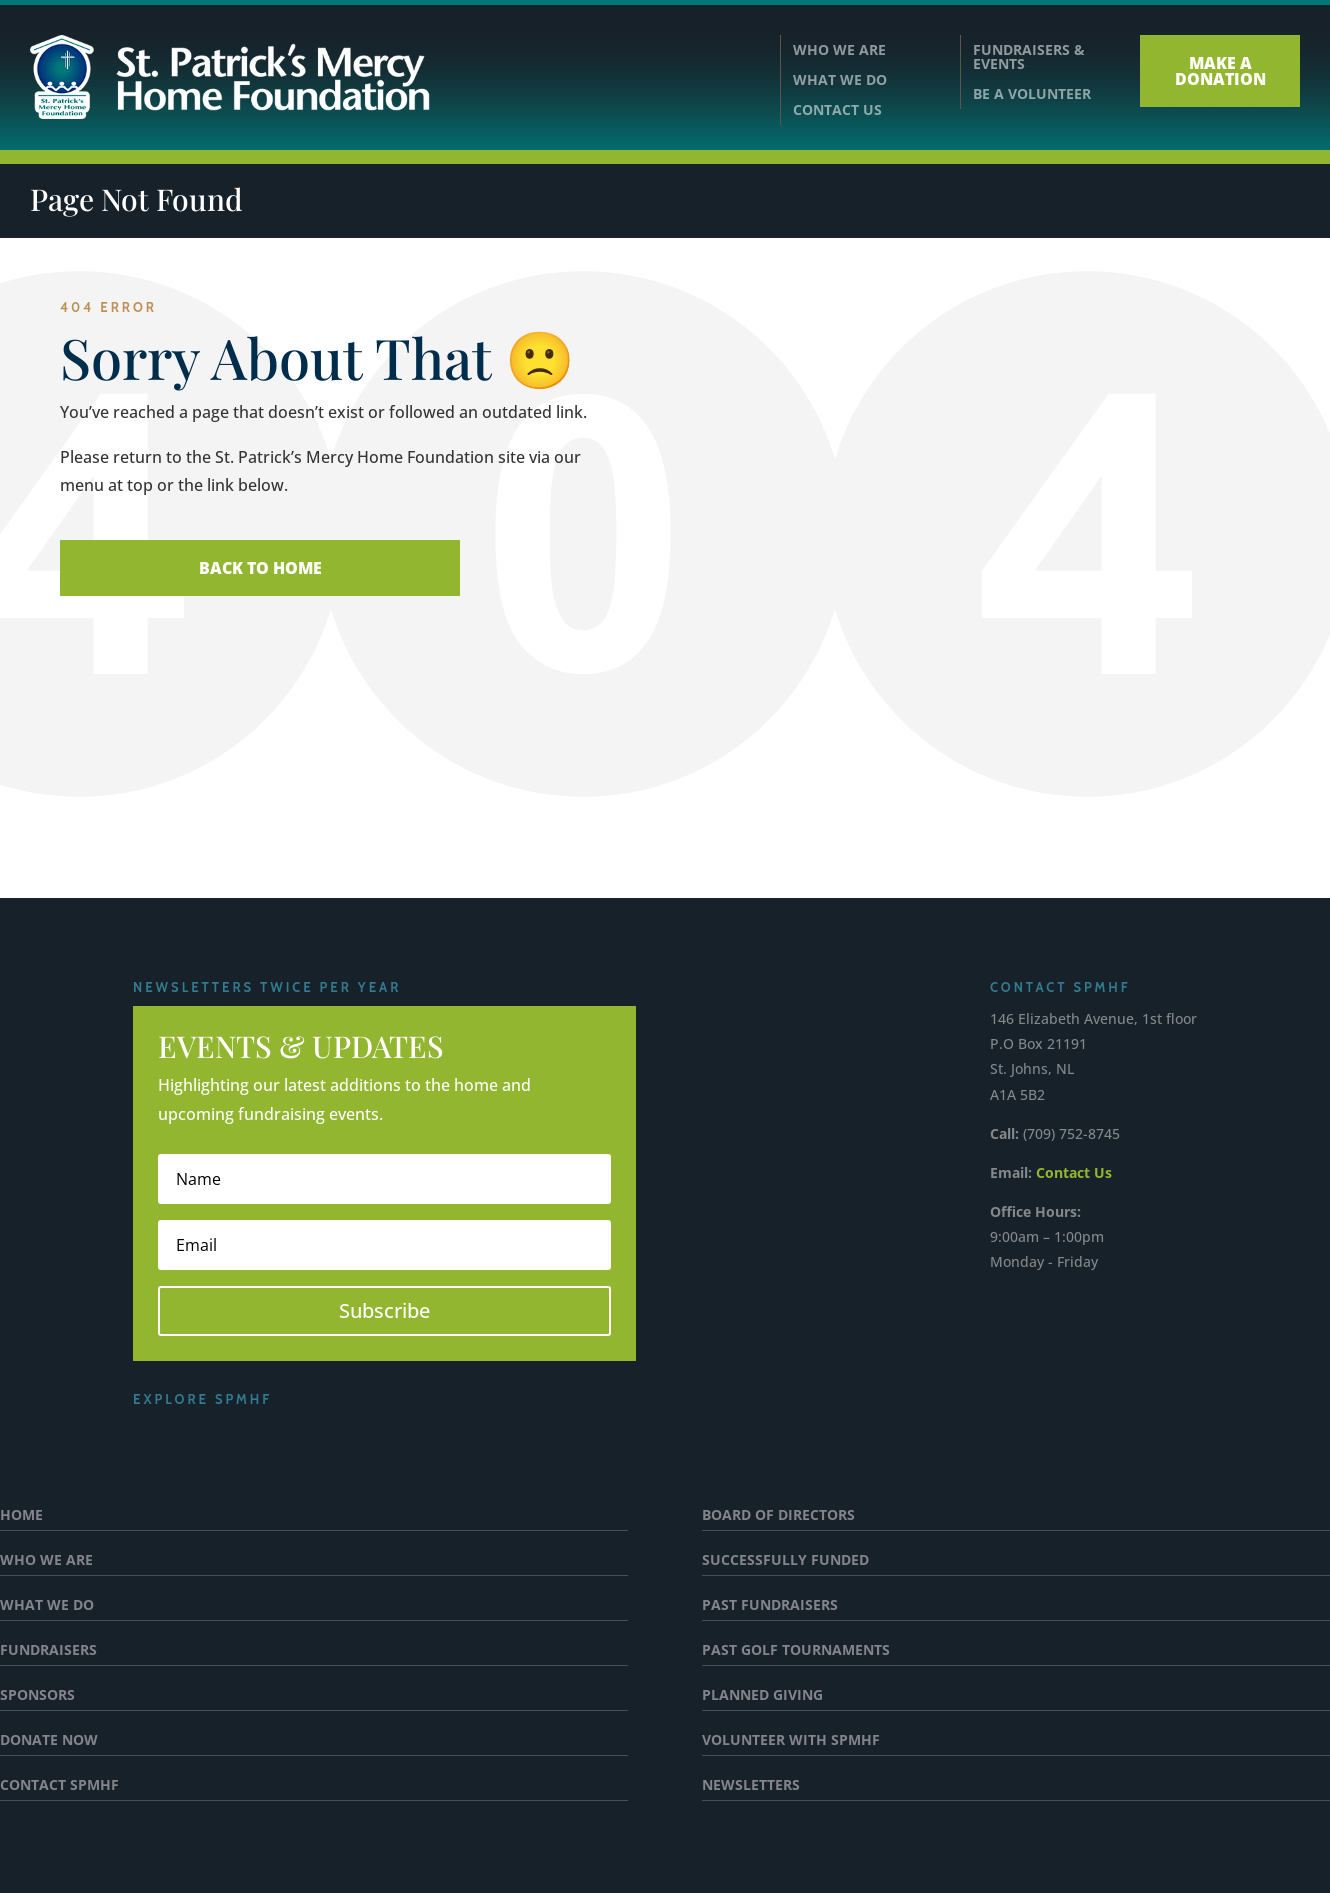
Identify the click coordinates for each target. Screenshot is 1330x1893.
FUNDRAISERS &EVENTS (1029, 57)
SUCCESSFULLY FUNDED (785, 1561)
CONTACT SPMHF (59, 1786)
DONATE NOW (49, 1741)
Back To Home (260, 568)
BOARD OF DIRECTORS (778, 1516)
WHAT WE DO (840, 81)
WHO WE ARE (839, 51)
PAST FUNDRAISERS (770, 1606)
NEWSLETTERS (751, 1786)
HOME (21, 1516)
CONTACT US (837, 111)
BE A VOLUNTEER (1032, 94)
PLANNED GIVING (762, 1696)
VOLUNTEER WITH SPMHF (791, 1741)
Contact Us (1074, 1172)
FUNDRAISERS (48, 1651)
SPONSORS (37, 1696)
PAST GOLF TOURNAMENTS (796, 1651)
